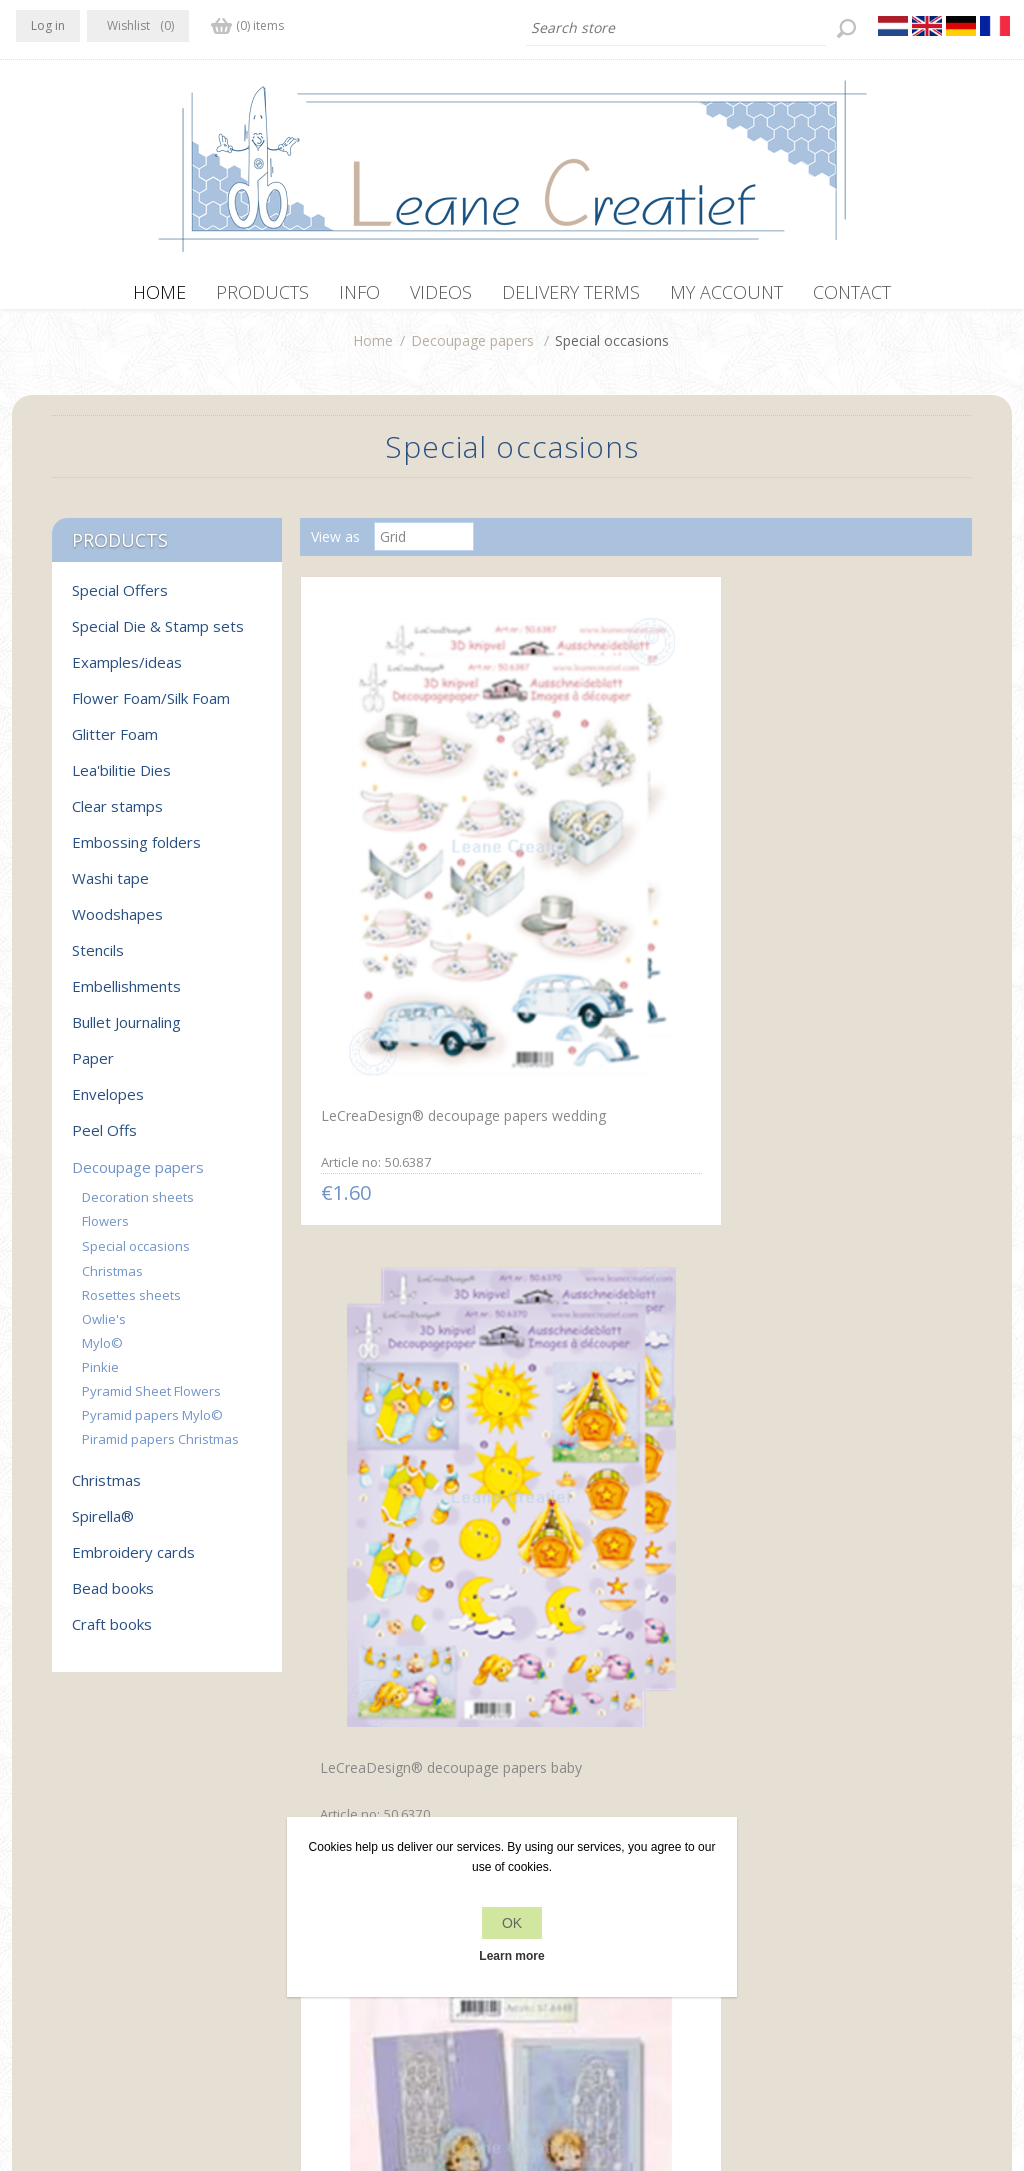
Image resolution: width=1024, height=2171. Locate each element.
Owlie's (104, 1329)
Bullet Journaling (126, 1032)
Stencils (98, 960)
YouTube (153, 1868)
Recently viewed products (849, 1870)
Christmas (112, 1281)
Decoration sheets (138, 1207)
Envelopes (108, 1104)
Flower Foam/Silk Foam (151, 708)
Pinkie (100, 1377)
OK (512, 1923)
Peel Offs (104, 1140)
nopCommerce (389, 2064)
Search (789, 1908)
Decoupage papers (472, 350)
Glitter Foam (115, 744)
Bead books (113, 1598)
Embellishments (126, 996)
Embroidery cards (133, 1562)
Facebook (35, 1868)
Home (373, 350)
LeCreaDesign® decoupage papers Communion (404, 1275)
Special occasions (136, 1256)
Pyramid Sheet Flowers (151, 1401)
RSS (114, 1868)
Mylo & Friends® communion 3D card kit (614, 1274)
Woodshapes (117, 924)
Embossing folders (136, 852)
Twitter (74, 1868)
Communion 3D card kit (837, 871)
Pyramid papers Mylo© (152, 1425)
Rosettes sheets (131, 1305)
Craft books (112, 1634)
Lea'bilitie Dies (121, 780)
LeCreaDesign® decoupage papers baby (626, 883)
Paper (93, 1068)
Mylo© (102, 1353)
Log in (48, 25)
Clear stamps (117, 816)
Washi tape (110, 888)
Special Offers (120, 600)
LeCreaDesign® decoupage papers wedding (405, 881)
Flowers (105, 1231)
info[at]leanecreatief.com (98, 1950)
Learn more (511, 1956)
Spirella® (103, 1526)
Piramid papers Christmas (160, 1449)
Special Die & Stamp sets (158, 636)
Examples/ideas (127, 672)
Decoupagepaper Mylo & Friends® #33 (840, 1275)
